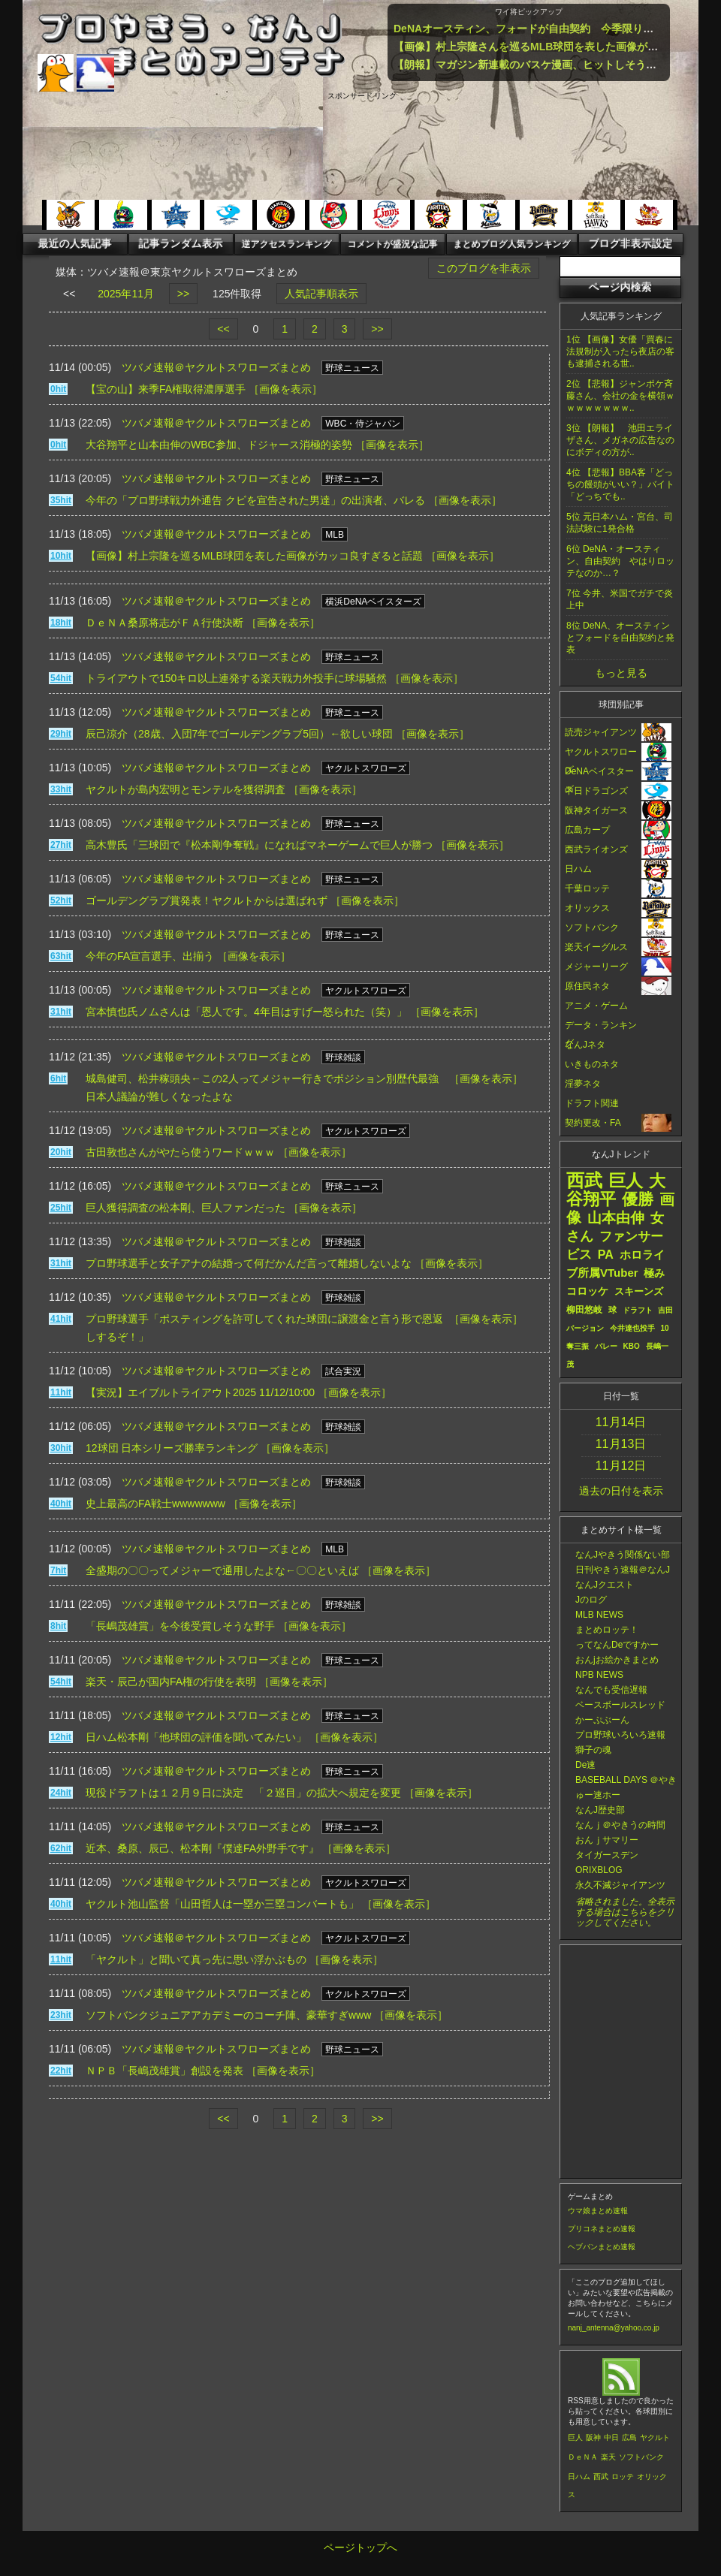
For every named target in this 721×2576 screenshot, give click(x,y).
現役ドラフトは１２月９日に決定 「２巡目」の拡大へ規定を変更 (243, 1793)
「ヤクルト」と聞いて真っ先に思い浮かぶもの (196, 1959)
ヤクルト (655, 2437)
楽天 (608, 2457)
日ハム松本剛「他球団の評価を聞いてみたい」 (196, 1737)
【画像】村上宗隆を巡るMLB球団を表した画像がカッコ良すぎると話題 (254, 556)
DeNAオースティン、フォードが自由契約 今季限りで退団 (534, 29)
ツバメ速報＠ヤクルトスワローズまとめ (216, 367)
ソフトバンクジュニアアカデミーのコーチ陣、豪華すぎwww (228, 2015)
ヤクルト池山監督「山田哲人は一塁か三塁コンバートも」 (222, 1904)
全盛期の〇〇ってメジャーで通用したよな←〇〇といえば (222, 1570)
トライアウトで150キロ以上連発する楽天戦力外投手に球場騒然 (236, 678)
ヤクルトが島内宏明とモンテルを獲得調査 (185, 789)
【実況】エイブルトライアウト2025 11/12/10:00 (200, 1392)
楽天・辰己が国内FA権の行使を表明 (171, 1682)
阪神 (593, 2437)
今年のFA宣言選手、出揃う (150, 956)
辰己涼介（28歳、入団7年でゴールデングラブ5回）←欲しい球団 (239, 734)
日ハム (579, 2476)
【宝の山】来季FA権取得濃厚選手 (166, 389)
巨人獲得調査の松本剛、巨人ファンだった (185, 1208)
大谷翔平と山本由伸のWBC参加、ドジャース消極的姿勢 (219, 445)
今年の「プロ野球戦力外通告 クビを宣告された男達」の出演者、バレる (255, 500)
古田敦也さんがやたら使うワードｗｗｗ (180, 1152)
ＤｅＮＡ (583, 2457)
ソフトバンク (641, 2457)
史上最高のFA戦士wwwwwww (155, 1504)
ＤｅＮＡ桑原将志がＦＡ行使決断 (164, 623)
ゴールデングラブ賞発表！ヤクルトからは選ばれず (206, 900)
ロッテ (622, 2476)
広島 (629, 2437)
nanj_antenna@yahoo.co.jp (613, 2328)
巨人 (575, 2437)
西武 (600, 2476)
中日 (611, 2437)
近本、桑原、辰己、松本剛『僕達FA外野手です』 (202, 1848)
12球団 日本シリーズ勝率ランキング (172, 1448)
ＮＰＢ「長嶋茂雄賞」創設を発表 (164, 2071)
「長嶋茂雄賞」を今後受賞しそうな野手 (180, 1626)
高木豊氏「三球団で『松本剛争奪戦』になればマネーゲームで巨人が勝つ (259, 845)
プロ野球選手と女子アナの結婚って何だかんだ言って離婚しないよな (249, 1263)
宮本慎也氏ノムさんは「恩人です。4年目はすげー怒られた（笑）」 (246, 1012)
